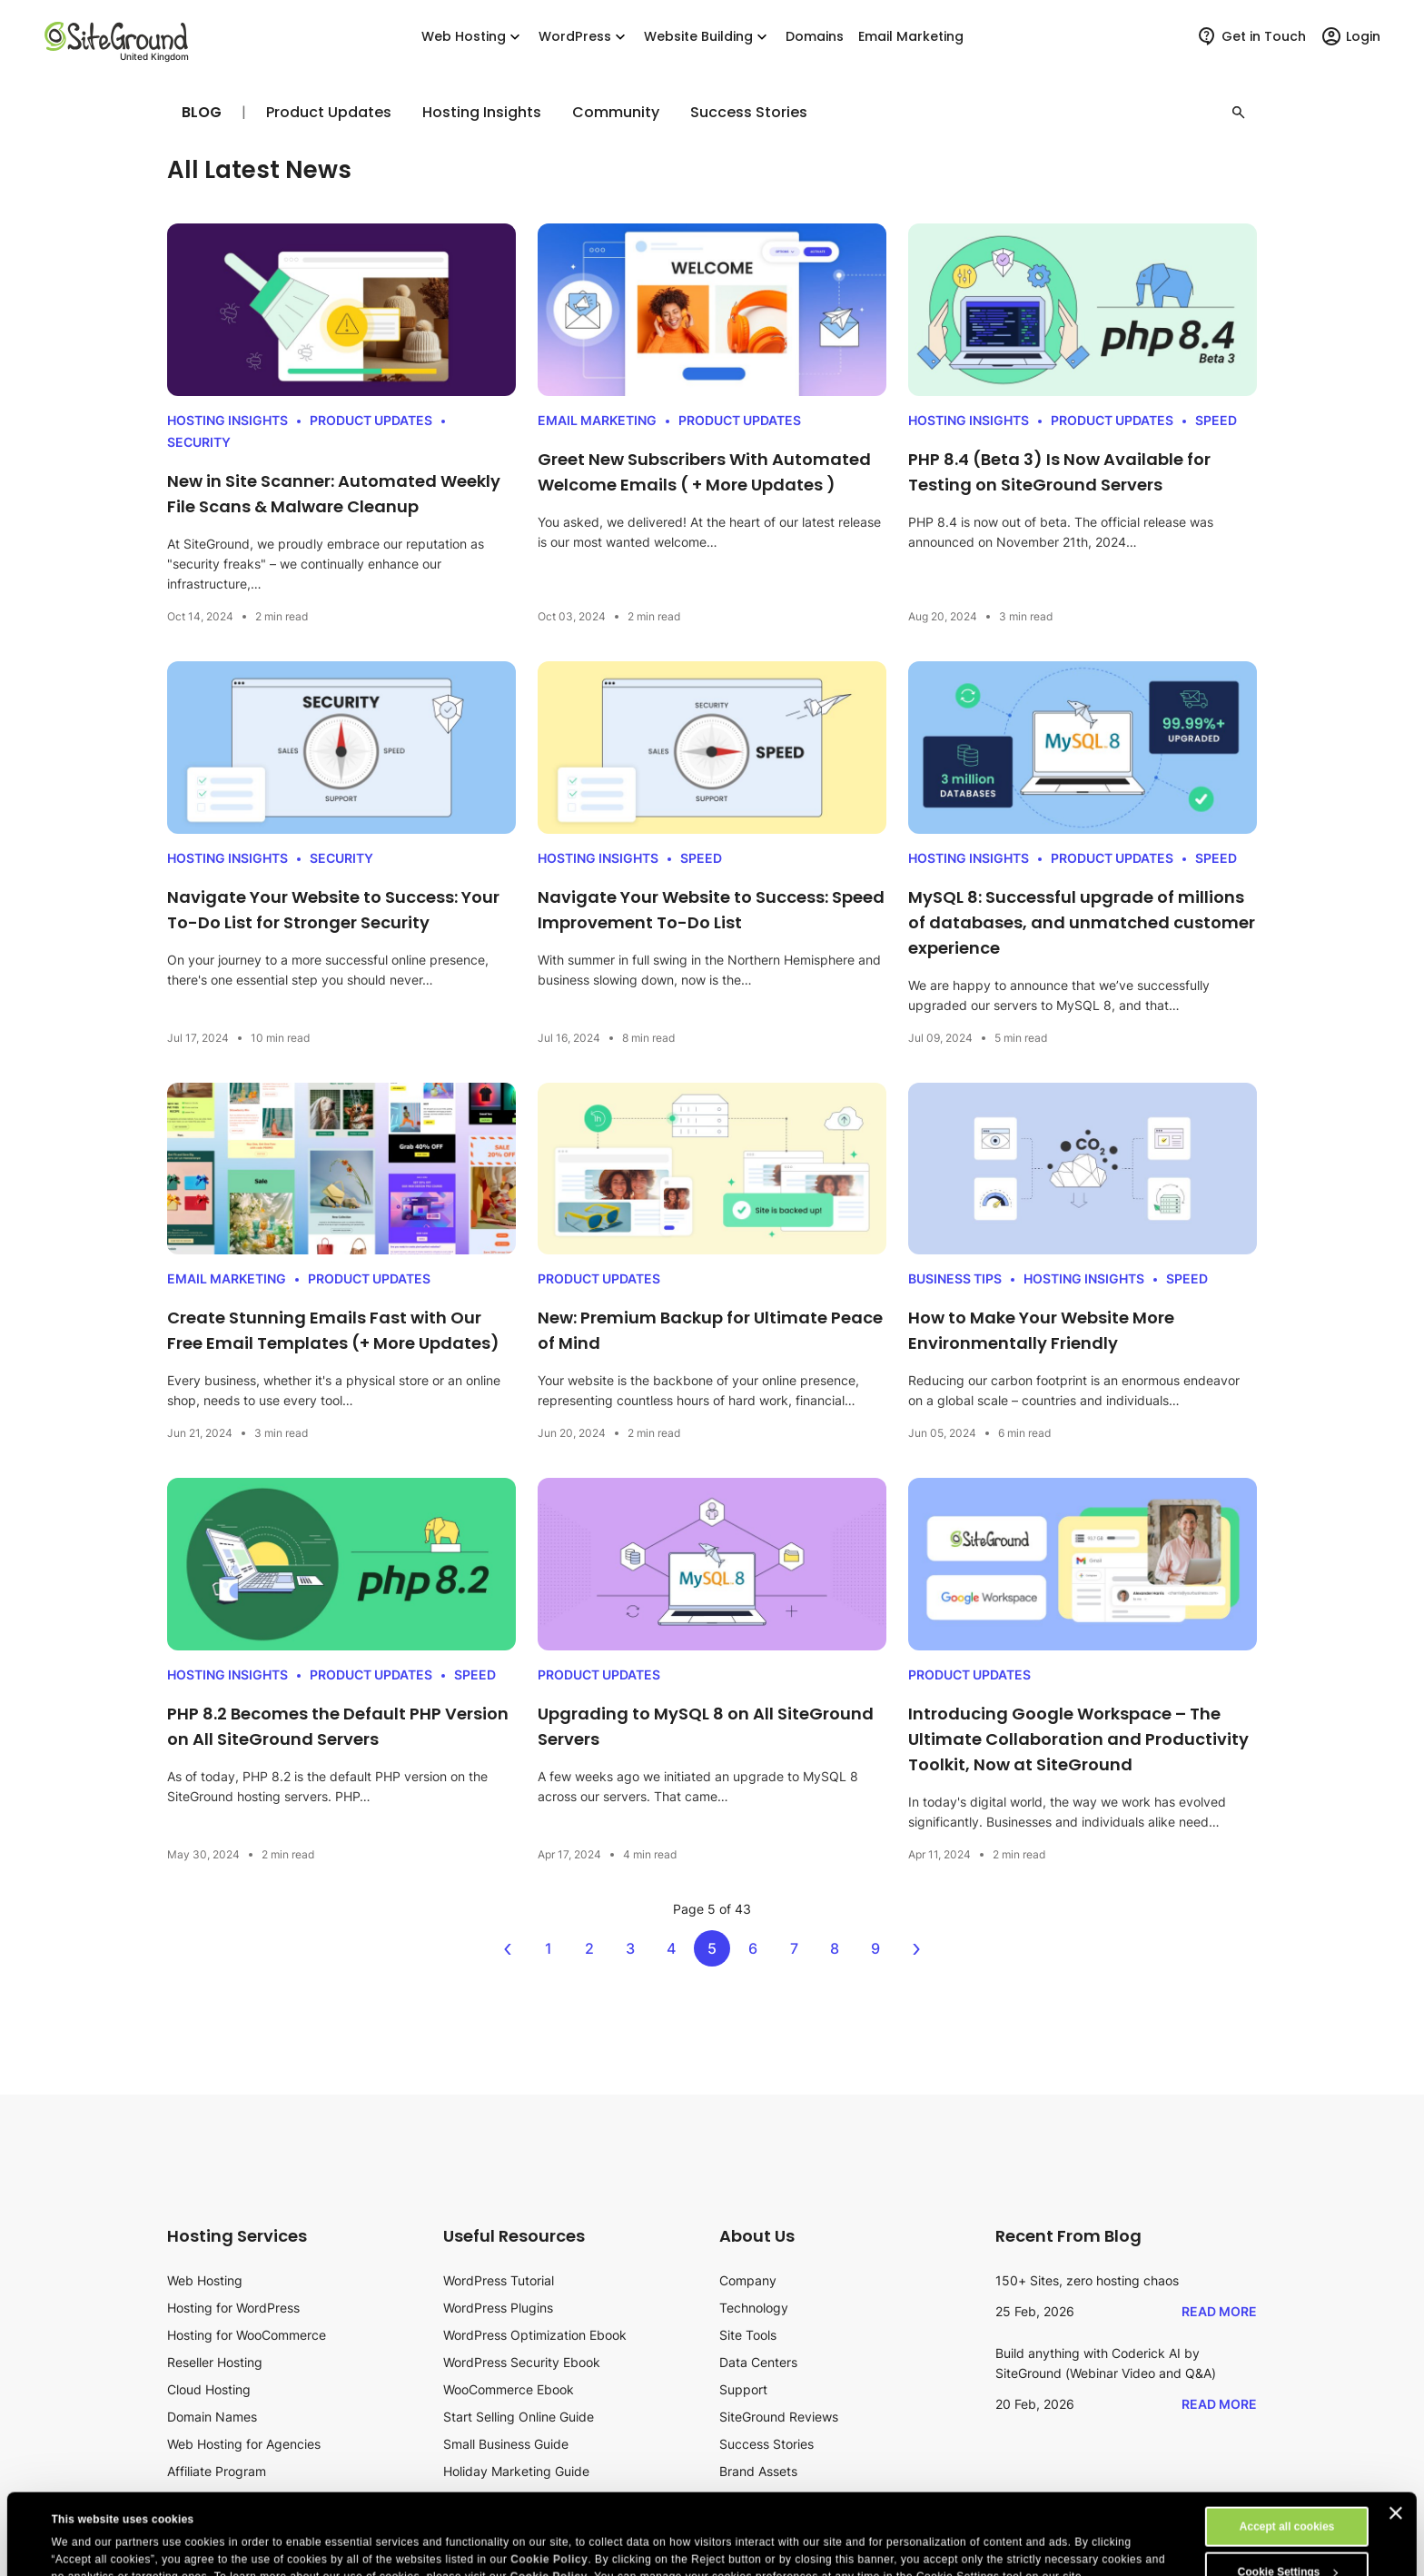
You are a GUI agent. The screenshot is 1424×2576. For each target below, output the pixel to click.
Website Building (707, 36)
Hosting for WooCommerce (246, 2335)
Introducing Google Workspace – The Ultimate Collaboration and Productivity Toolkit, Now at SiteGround (1078, 1739)
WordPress (584, 36)
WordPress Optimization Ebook (535, 2335)
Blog (202, 112)
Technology (753, 2307)
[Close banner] (1395, 2437)
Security (199, 442)
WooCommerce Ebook (508, 2389)
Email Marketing (597, 420)
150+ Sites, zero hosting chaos (1087, 2280)
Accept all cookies (1287, 2450)
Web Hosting (472, 36)
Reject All (1286, 2541)
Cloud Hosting (209, 2389)
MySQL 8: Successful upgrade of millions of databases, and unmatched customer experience (1081, 922)
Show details (85, 2528)
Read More (1219, 2311)
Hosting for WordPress (233, 2307)
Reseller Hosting (214, 2362)
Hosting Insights (481, 113)
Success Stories (748, 113)
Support (743, 2389)
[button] (1239, 112)
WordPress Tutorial (498, 2280)
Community (615, 113)
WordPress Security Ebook (521, 2362)
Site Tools (747, 2335)
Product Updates (328, 113)
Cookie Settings (1288, 2496)
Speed (1216, 420)
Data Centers (758, 2362)
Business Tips (955, 1278)
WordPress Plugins (498, 2307)
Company (747, 2280)
